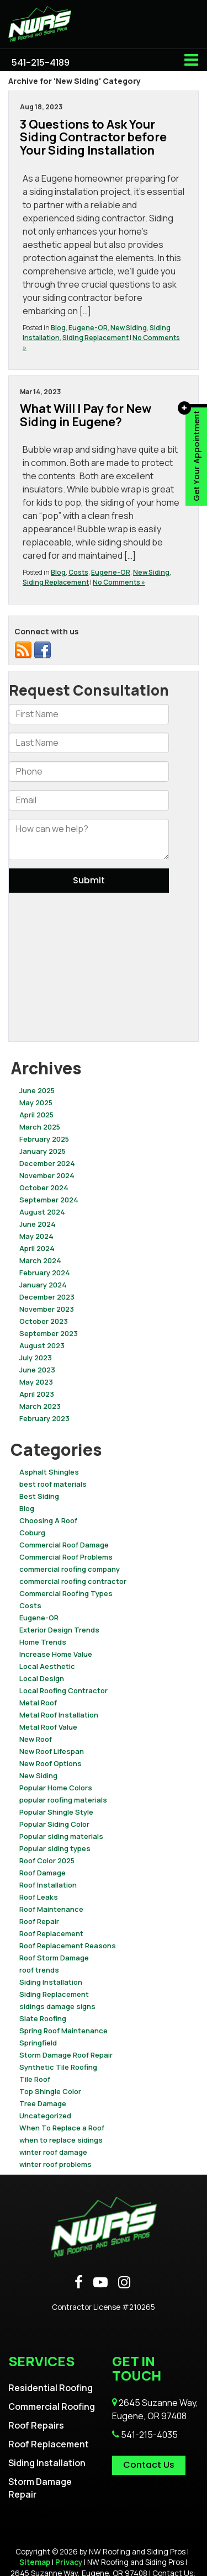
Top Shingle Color (50, 2091)
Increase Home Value (55, 1654)
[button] (40, 63)
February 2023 (44, 1418)
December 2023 (47, 1297)
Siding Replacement (95, 337)
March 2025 (39, 1127)
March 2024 (40, 1260)
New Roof (35, 1739)
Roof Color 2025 (47, 1860)
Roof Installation (48, 1885)
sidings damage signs (57, 2006)
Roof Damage (42, 1873)
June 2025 (37, 1090)
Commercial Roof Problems (66, 1557)
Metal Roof (38, 1703)
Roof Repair (39, 1921)
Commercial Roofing (51, 2406)
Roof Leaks (38, 1897)
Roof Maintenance (51, 1909)
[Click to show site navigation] (191, 60)
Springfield (38, 2043)
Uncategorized (45, 2116)
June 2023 (37, 1370)
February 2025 (44, 1139)
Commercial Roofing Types (66, 1593)
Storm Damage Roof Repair (66, 2055)
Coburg (32, 1533)
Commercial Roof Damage (64, 1545)
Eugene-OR (88, 327)
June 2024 (37, 1224)
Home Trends (42, 1642)
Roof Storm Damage (54, 1958)
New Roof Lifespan (51, 1751)
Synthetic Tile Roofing (58, 2067)
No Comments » (119, 582)
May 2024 (36, 1236)
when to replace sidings (61, 2140)
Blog (58, 327)
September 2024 (48, 1200)
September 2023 (48, 1333)
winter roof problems (55, 2164)
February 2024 (44, 1273)
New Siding (128, 327)
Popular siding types (55, 1848)
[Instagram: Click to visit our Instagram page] (124, 2282)
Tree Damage (42, 2103)
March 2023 (40, 1406)
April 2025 (36, 1115)
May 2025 (35, 1102)
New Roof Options (50, 1763)
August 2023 (42, 1345)
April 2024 (37, 1248)
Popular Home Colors (55, 1788)
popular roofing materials (63, 1800)
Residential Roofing (50, 2388)
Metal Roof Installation (58, 1715)
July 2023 (35, 1358)
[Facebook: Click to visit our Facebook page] (78, 2282)
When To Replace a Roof (61, 2128)
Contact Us (148, 2464)
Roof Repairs (36, 2425)
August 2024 (42, 1212)
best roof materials (53, 1484)
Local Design (41, 1678)
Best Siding (39, 1496)
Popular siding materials (61, 1836)
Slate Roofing (42, 2018)
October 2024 (43, 1187)
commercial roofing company (69, 1569)
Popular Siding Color (54, 1824)
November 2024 (47, 1175)
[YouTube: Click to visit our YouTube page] (100, 2282)
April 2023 (36, 1394)
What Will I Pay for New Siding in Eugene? (85, 415)
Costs (78, 572)
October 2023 (43, 1321)
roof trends (39, 1970)
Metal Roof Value (48, 1727)
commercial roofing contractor (72, 1581)
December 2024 (47, 1163)
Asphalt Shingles (49, 1472)
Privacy (68, 2562)
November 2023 (46, 1309)
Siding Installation (50, 1982)
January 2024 (43, 1285)
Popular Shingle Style (56, 1812)
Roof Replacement (51, 1933)
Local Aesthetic (47, 1666)
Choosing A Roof (48, 1520)
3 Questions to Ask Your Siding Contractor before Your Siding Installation (93, 137)
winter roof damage (53, 2152)
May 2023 (36, 1382)
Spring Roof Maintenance (63, 2031)
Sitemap (34, 2562)
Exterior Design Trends (59, 1630)
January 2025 (42, 1151)
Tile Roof (34, 2079)
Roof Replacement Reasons (67, 1945)
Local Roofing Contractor (63, 1690)
